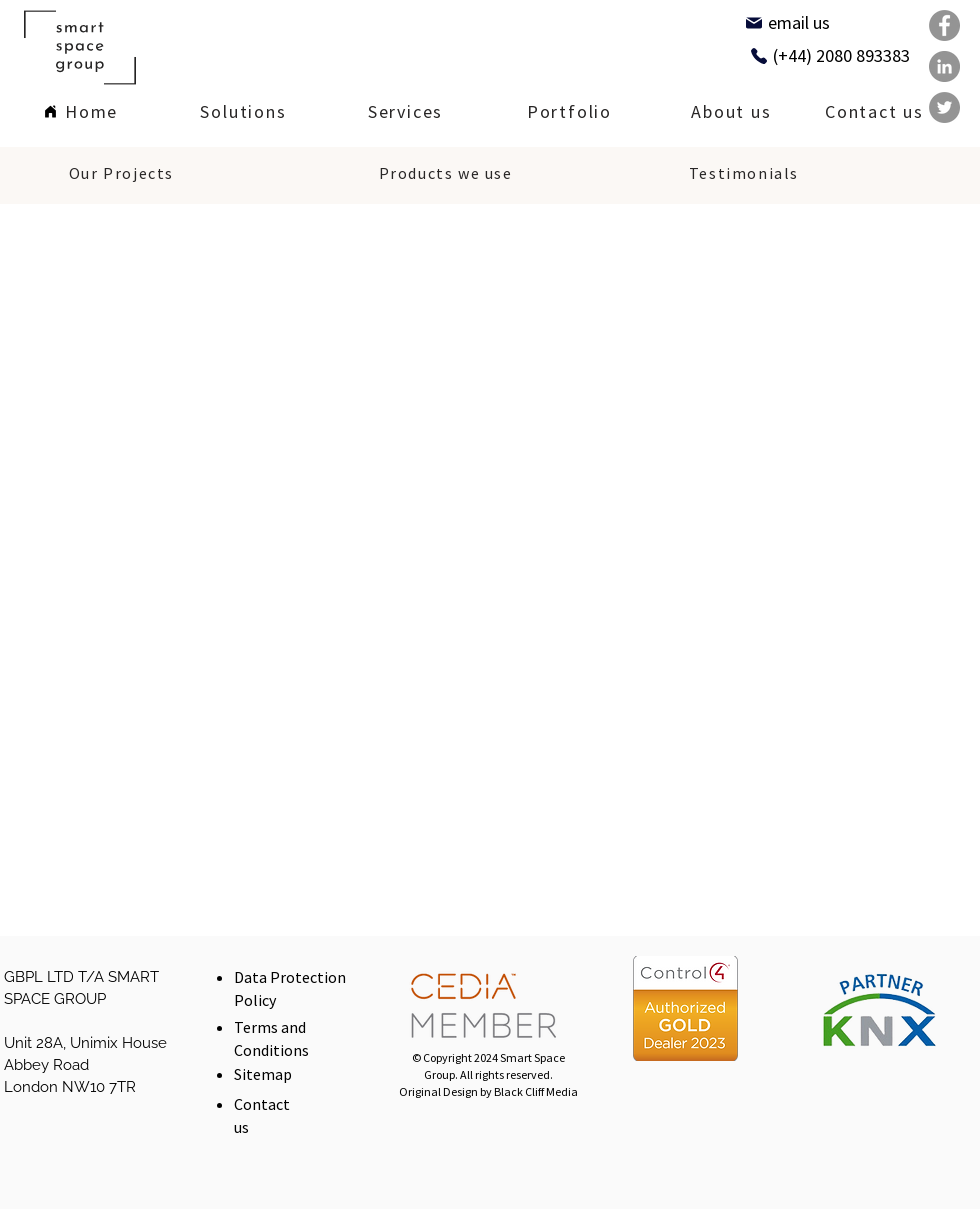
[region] (243, 111)
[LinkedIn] (944, 66)
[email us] (787, 22)
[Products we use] (445, 175)
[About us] (731, 113)
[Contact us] (874, 113)
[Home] (80, 113)
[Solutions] (243, 113)
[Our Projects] (121, 175)
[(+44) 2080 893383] (829, 55)
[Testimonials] (744, 175)
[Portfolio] (569, 113)
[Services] (405, 113)
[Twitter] (944, 107)
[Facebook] (944, 25)
